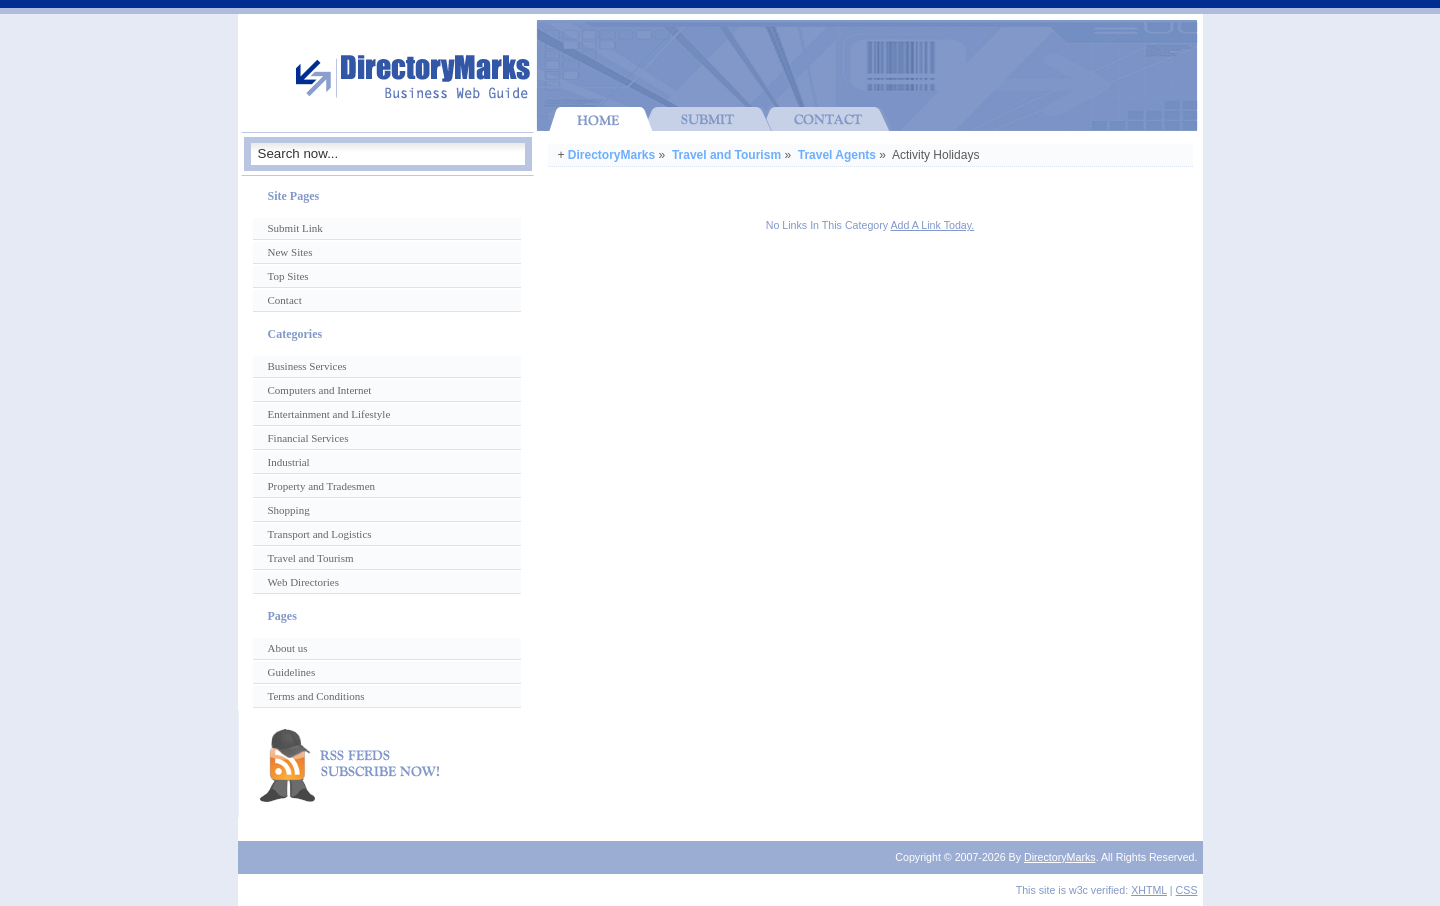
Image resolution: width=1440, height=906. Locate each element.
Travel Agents (837, 155)
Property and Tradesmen (322, 486)
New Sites (290, 252)
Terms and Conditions (316, 696)
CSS (1187, 890)
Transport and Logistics (320, 534)
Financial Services (308, 438)
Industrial (289, 462)
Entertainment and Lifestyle (329, 414)
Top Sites (288, 276)
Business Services (307, 366)
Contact (285, 300)
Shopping (289, 510)
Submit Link (295, 228)
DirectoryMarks (611, 155)
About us (288, 648)
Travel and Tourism (726, 155)
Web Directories (304, 582)
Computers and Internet (320, 390)
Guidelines (292, 672)
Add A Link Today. (933, 225)
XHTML (1149, 890)
